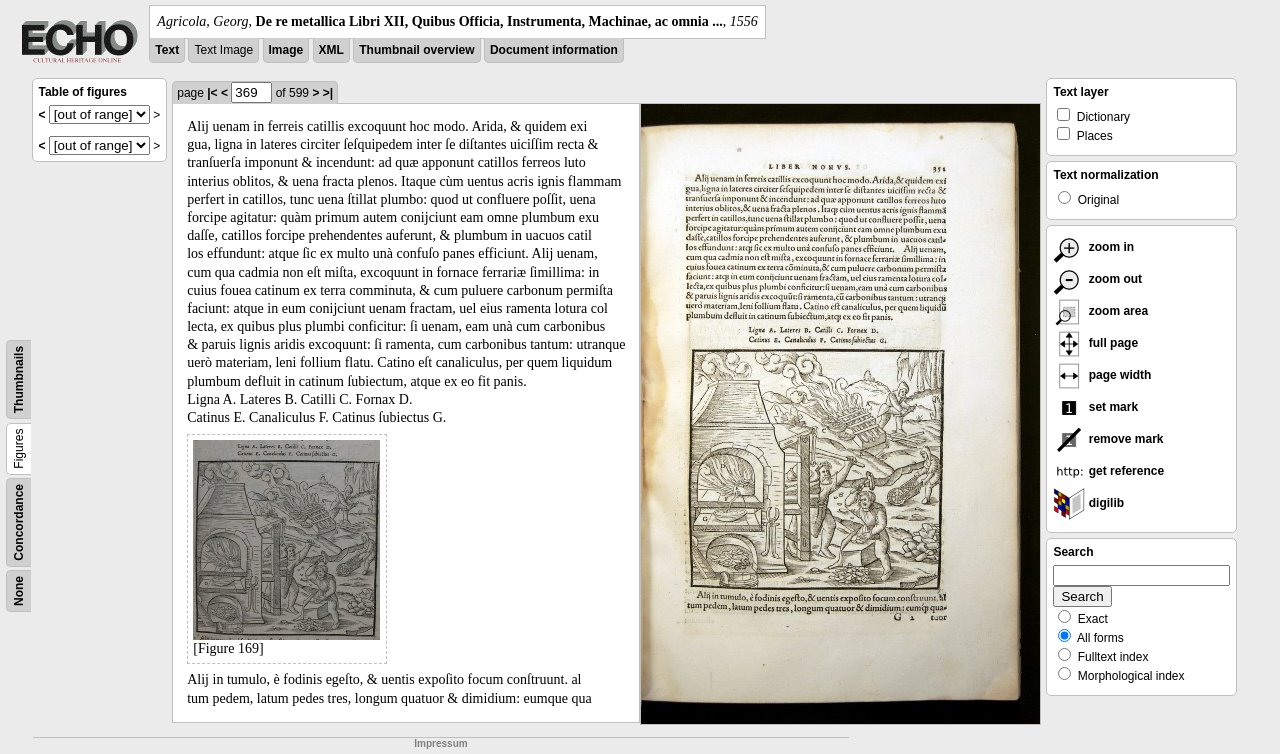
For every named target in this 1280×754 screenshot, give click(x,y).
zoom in (1093, 247)
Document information (554, 50)
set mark (1095, 407)
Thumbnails (19, 379)
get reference (1108, 471)
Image (286, 50)
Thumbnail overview (416, 50)
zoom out (1097, 279)
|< (212, 93)
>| (328, 93)
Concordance (19, 522)
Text (167, 50)
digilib (1088, 503)
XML (331, 50)
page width (1102, 375)
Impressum (440, 743)
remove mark (1108, 439)
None (19, 591)
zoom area (1100, 311)
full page (1095, 343)
